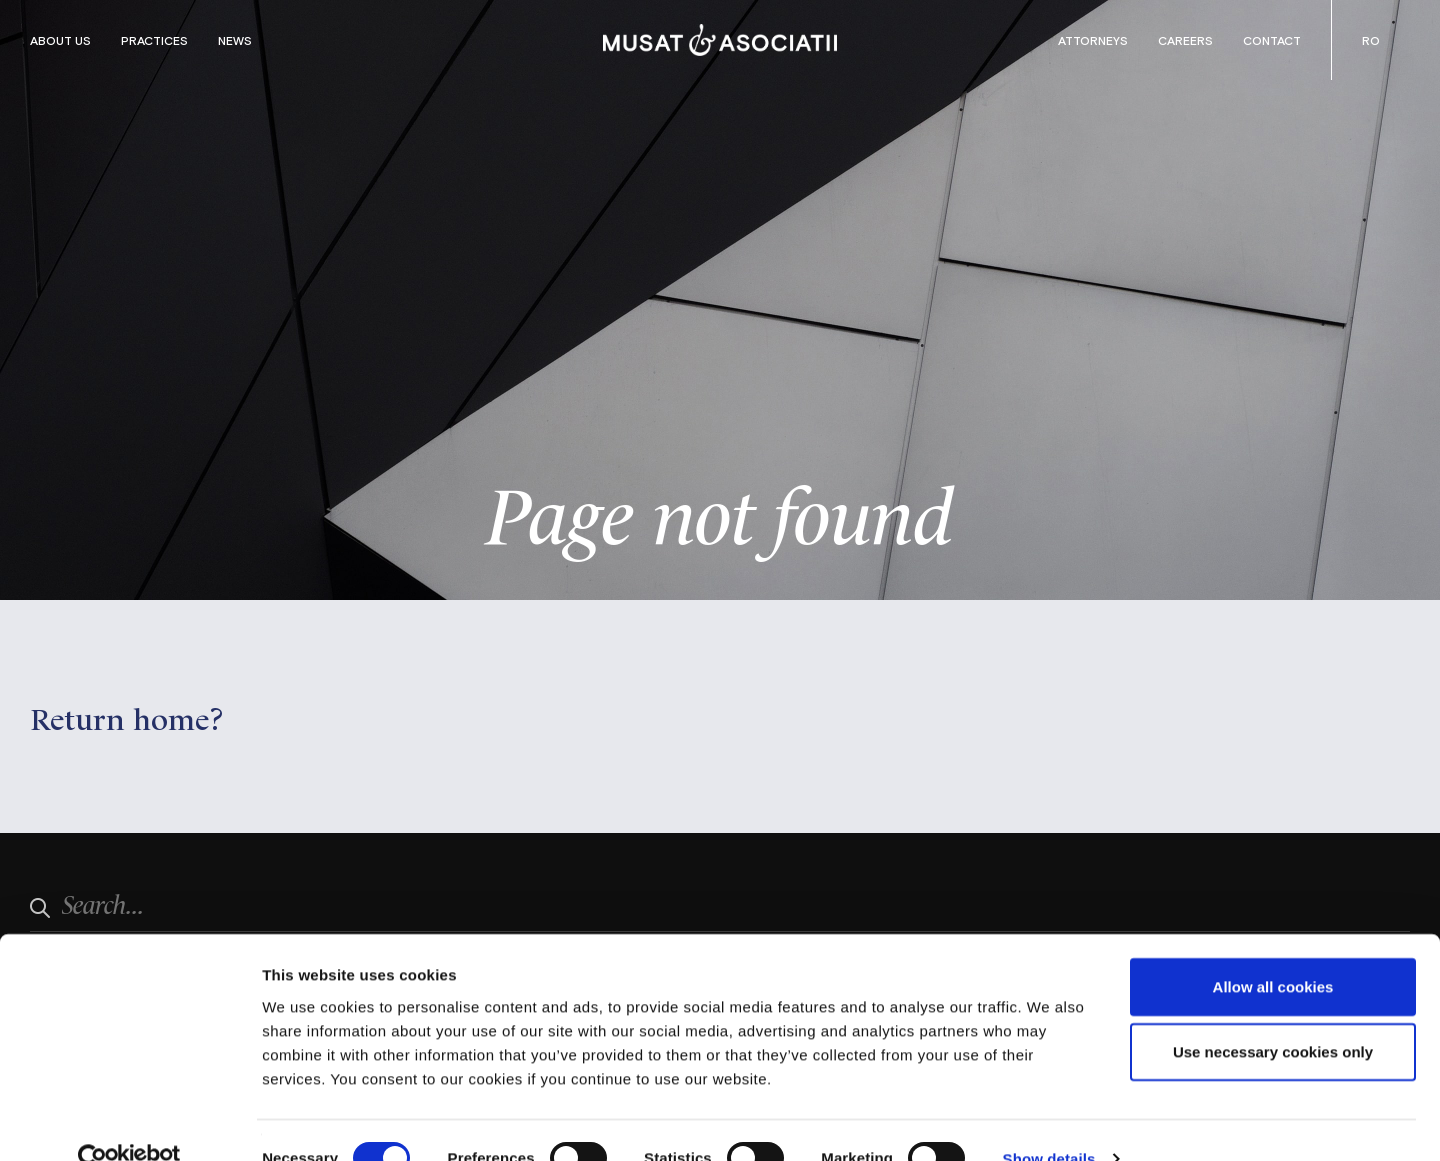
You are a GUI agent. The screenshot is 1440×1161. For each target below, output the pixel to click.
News (235, 40)
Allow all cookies (1273, 948)
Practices (154, 40)
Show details (1049, 1121)
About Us (60, 40)
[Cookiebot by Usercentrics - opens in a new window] (129, 1122)
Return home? (127, 716)
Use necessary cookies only (1273, 1014)
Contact (1272, 40)
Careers (1185, 40)
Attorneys (1093, 40)
